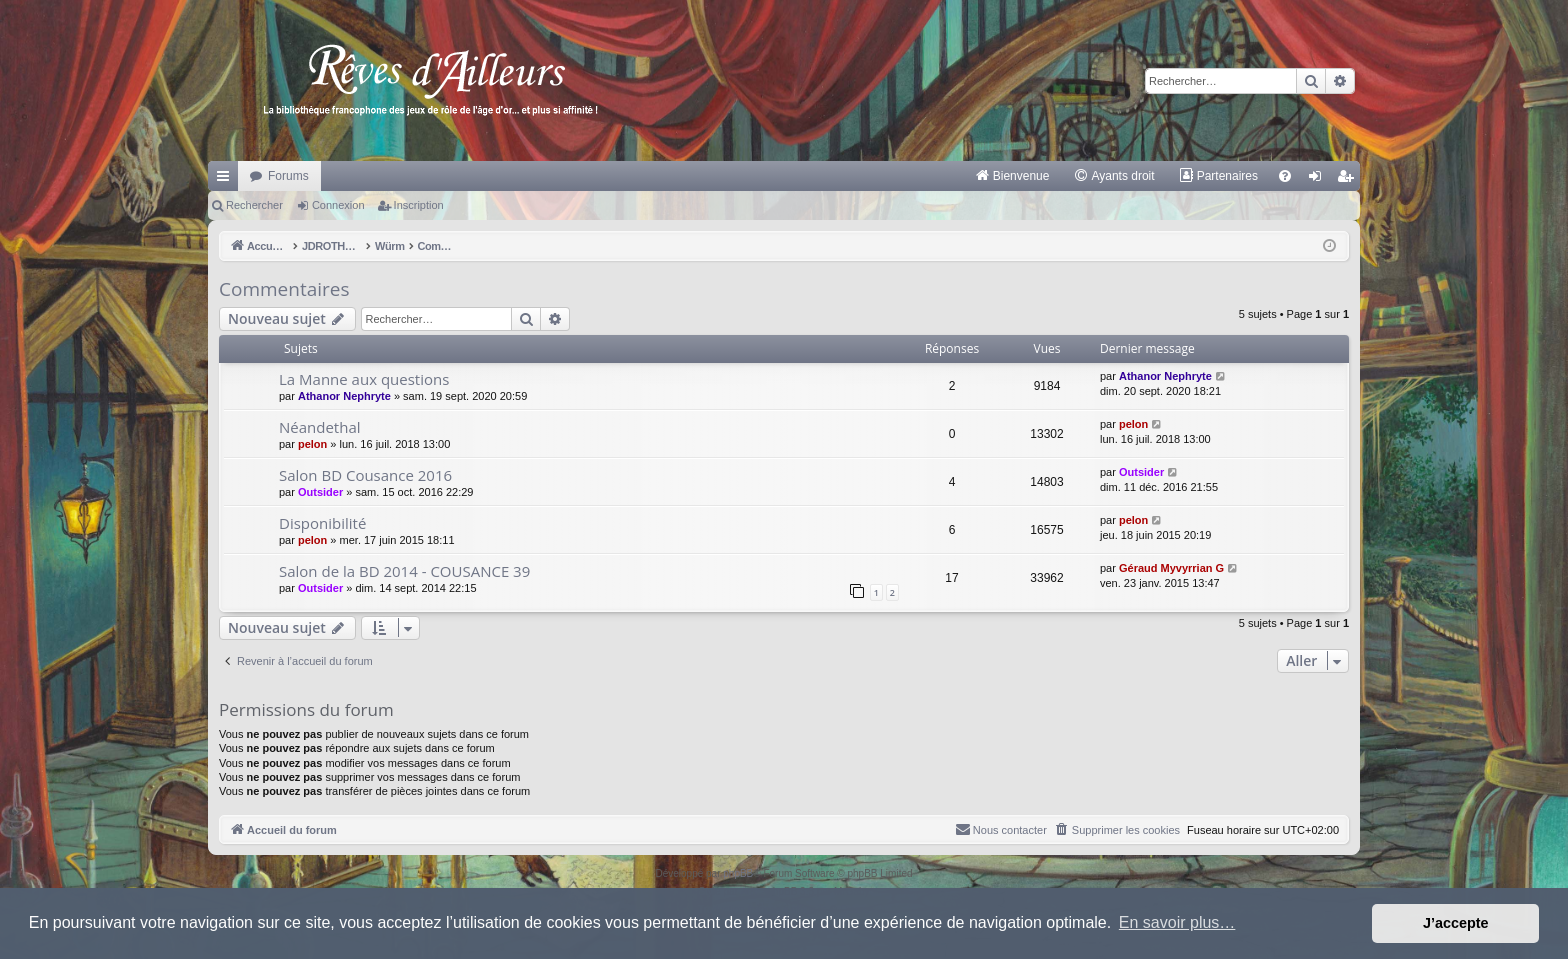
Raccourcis (227, 180)
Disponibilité (322, 523)
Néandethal (320, 427)
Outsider (320, 492)
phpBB (738, 873)
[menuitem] (1012, 176)
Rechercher (254, 205)
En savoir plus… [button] (1177, 922)
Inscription (419, 205)
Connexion (338, 205)
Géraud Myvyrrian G (1171, 568)
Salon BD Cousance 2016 (365, 475)
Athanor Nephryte (344, 396)
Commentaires (284, 289)
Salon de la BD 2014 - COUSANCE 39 (404, 571)
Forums (288, 176)
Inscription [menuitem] (1349, 180)
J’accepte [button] (1456, 923)
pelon (312, 444)
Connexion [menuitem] (1319, 180)
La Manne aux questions (364, 379)
